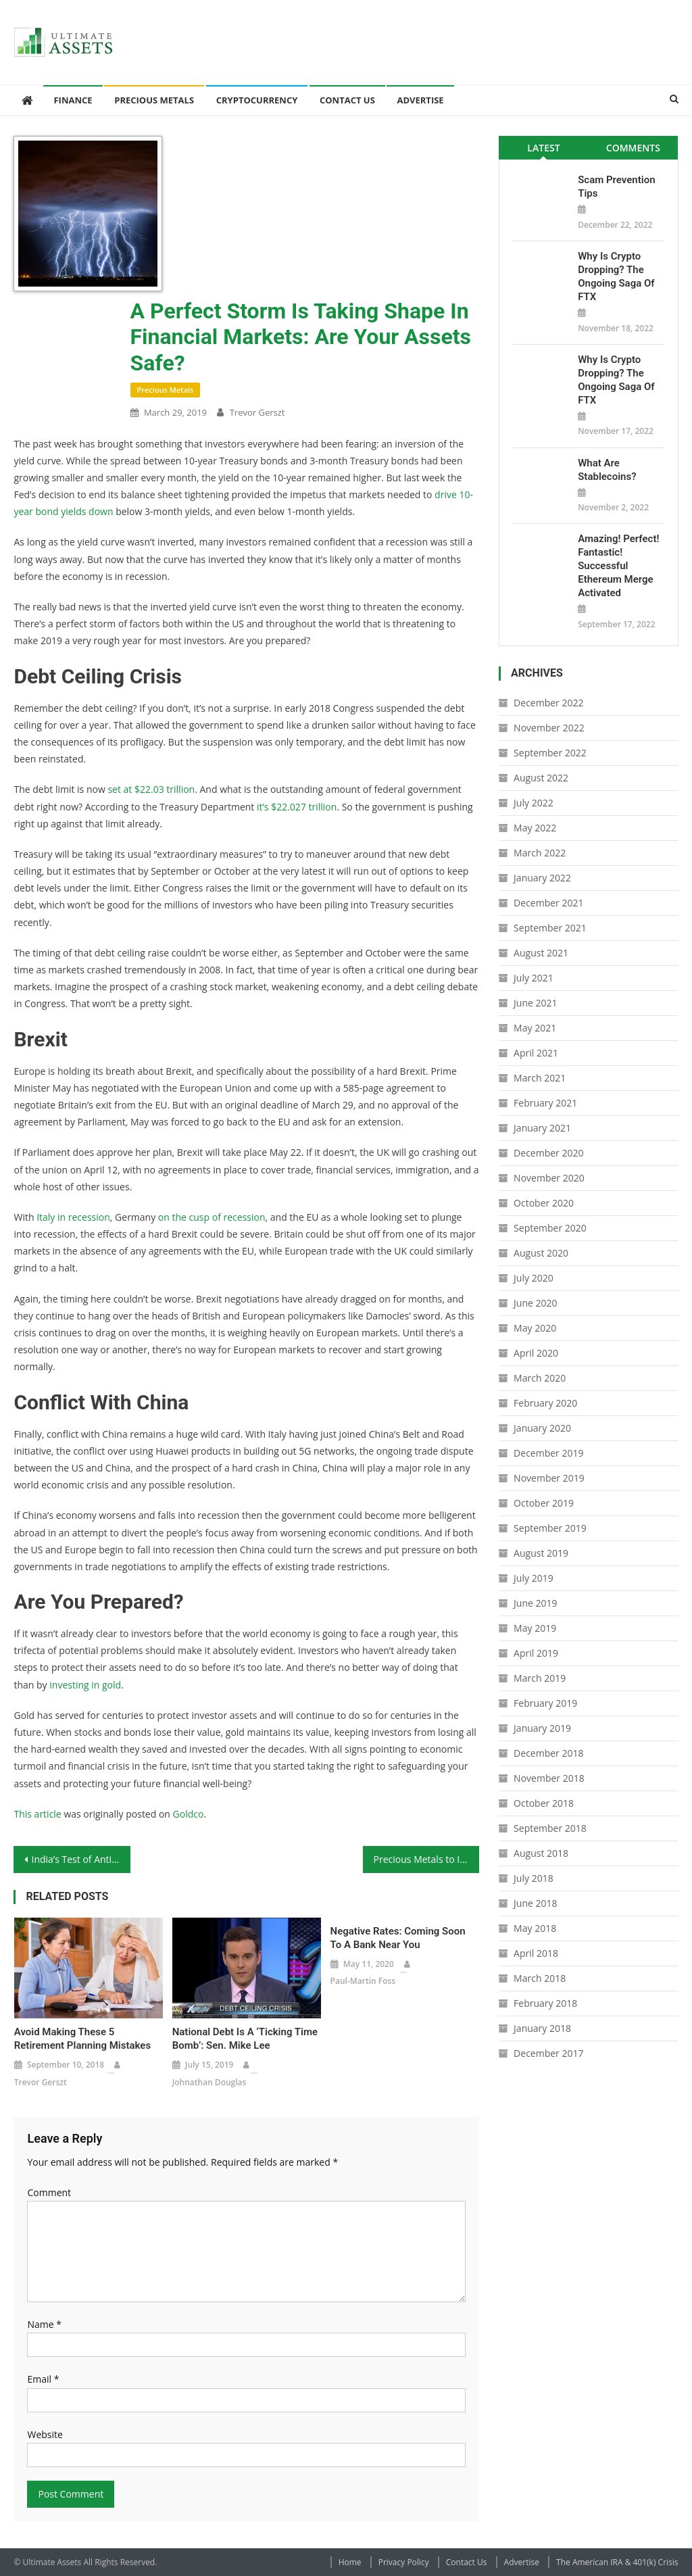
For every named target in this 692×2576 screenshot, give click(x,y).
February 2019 (545, 1703)
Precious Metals (154, 100)
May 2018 (535, 1928)
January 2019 (542, 1728)
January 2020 (542, 1427)
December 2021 (548, 902)
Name (44, 2324)
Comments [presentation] (633, 147)
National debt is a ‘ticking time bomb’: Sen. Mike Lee (245, 2038)
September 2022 (550, 752)
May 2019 (535, 1628)
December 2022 (548, 702)
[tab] (544, 148)
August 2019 (541, 1553)
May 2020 (535, 1327)
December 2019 (548, 1453)
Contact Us (347, 100)
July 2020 (533, 1277)
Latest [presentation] (543, 147)
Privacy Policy (403, 2562)
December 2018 (548, 1753)
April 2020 (536, 1352)
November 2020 (549, 1177)
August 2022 (541, 777)
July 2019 (533, 1578)
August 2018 (541, 1853)
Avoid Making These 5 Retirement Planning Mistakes (82, 2038)
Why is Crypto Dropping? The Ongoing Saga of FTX (616, 276)
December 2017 (548, 2053)
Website (44, 2434)
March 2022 (540, 852)
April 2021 (536, 1052)
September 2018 (550, 1828)
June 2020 (535, 1302)
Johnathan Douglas (209, 2082)
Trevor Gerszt (257, 412)
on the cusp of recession (212, 1217)
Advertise (420, 100)
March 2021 (540, 1077)
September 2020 (550, 1227)
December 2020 (548, 1152)
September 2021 (550, 927)
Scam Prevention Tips (616, 186)
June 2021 (535, 1002)
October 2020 (544, 1202)
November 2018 (549, 1778)
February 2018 (545, 2003)
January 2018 (542, 2028)
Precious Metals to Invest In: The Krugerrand (426, 1859)
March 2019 (540, 1678)
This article (37, 1813)
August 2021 (541, 952)
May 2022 (535, 827)
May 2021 (535, 1027)
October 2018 (544, 1803)
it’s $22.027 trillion (297, 806)
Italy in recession (73, 1217)
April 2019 (536, 1653)
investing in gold (85, 1684)
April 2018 (536, 1953)
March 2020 (540, 1377)
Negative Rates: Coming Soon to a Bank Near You (398, 1938)
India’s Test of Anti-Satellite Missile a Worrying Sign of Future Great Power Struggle (80, 1859)
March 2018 (540, 1978)
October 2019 (544, 1503)
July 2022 (533, 802)
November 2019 (549, 1478)
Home (350, 2562)
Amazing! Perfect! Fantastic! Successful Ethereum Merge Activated (618, 566)
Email (43, 2379)
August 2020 (541, 1252)
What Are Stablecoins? (607, 470)
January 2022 (542, 877)
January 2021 (542, 1127)
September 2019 (550, 1528)
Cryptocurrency (257, 100)
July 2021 (533, 977)
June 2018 (535, 1903)
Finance (72, 100)
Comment (49, 2192)
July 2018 (533, 1878)
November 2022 (549, 727)
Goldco (188, 1813)
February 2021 (545, 1102)
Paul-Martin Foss (363, 1981)
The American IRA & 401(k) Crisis (617, 2562)
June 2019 (535, 1603)
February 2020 (545, 1402)
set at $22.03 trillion (151, 789)
